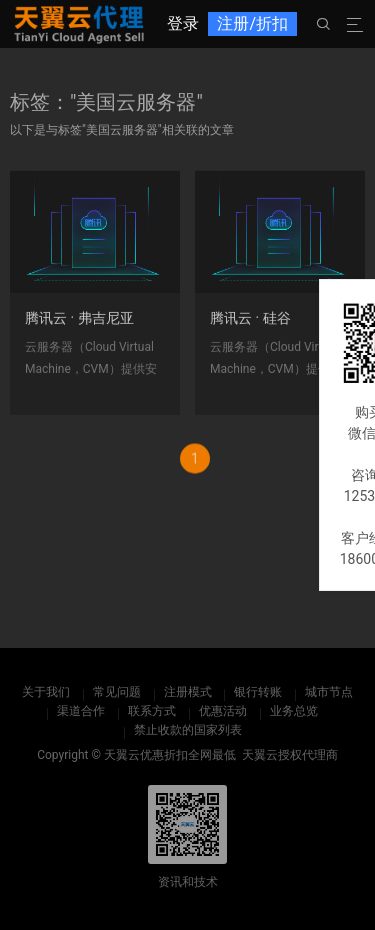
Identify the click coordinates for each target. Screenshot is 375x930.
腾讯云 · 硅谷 (250, 323)
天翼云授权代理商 (290, 755)
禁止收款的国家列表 (188, 730)
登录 (183, 23)
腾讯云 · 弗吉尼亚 (79, 323)
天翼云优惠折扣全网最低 (170, 755)
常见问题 (117, 692)
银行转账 (258, 692)
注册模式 (188, 692)
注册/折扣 (252, 23)
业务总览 (294, 711)
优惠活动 (223, 711)
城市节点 (329, 692)
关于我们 (46, 692)
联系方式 (152, 711)
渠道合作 (81, 711)
